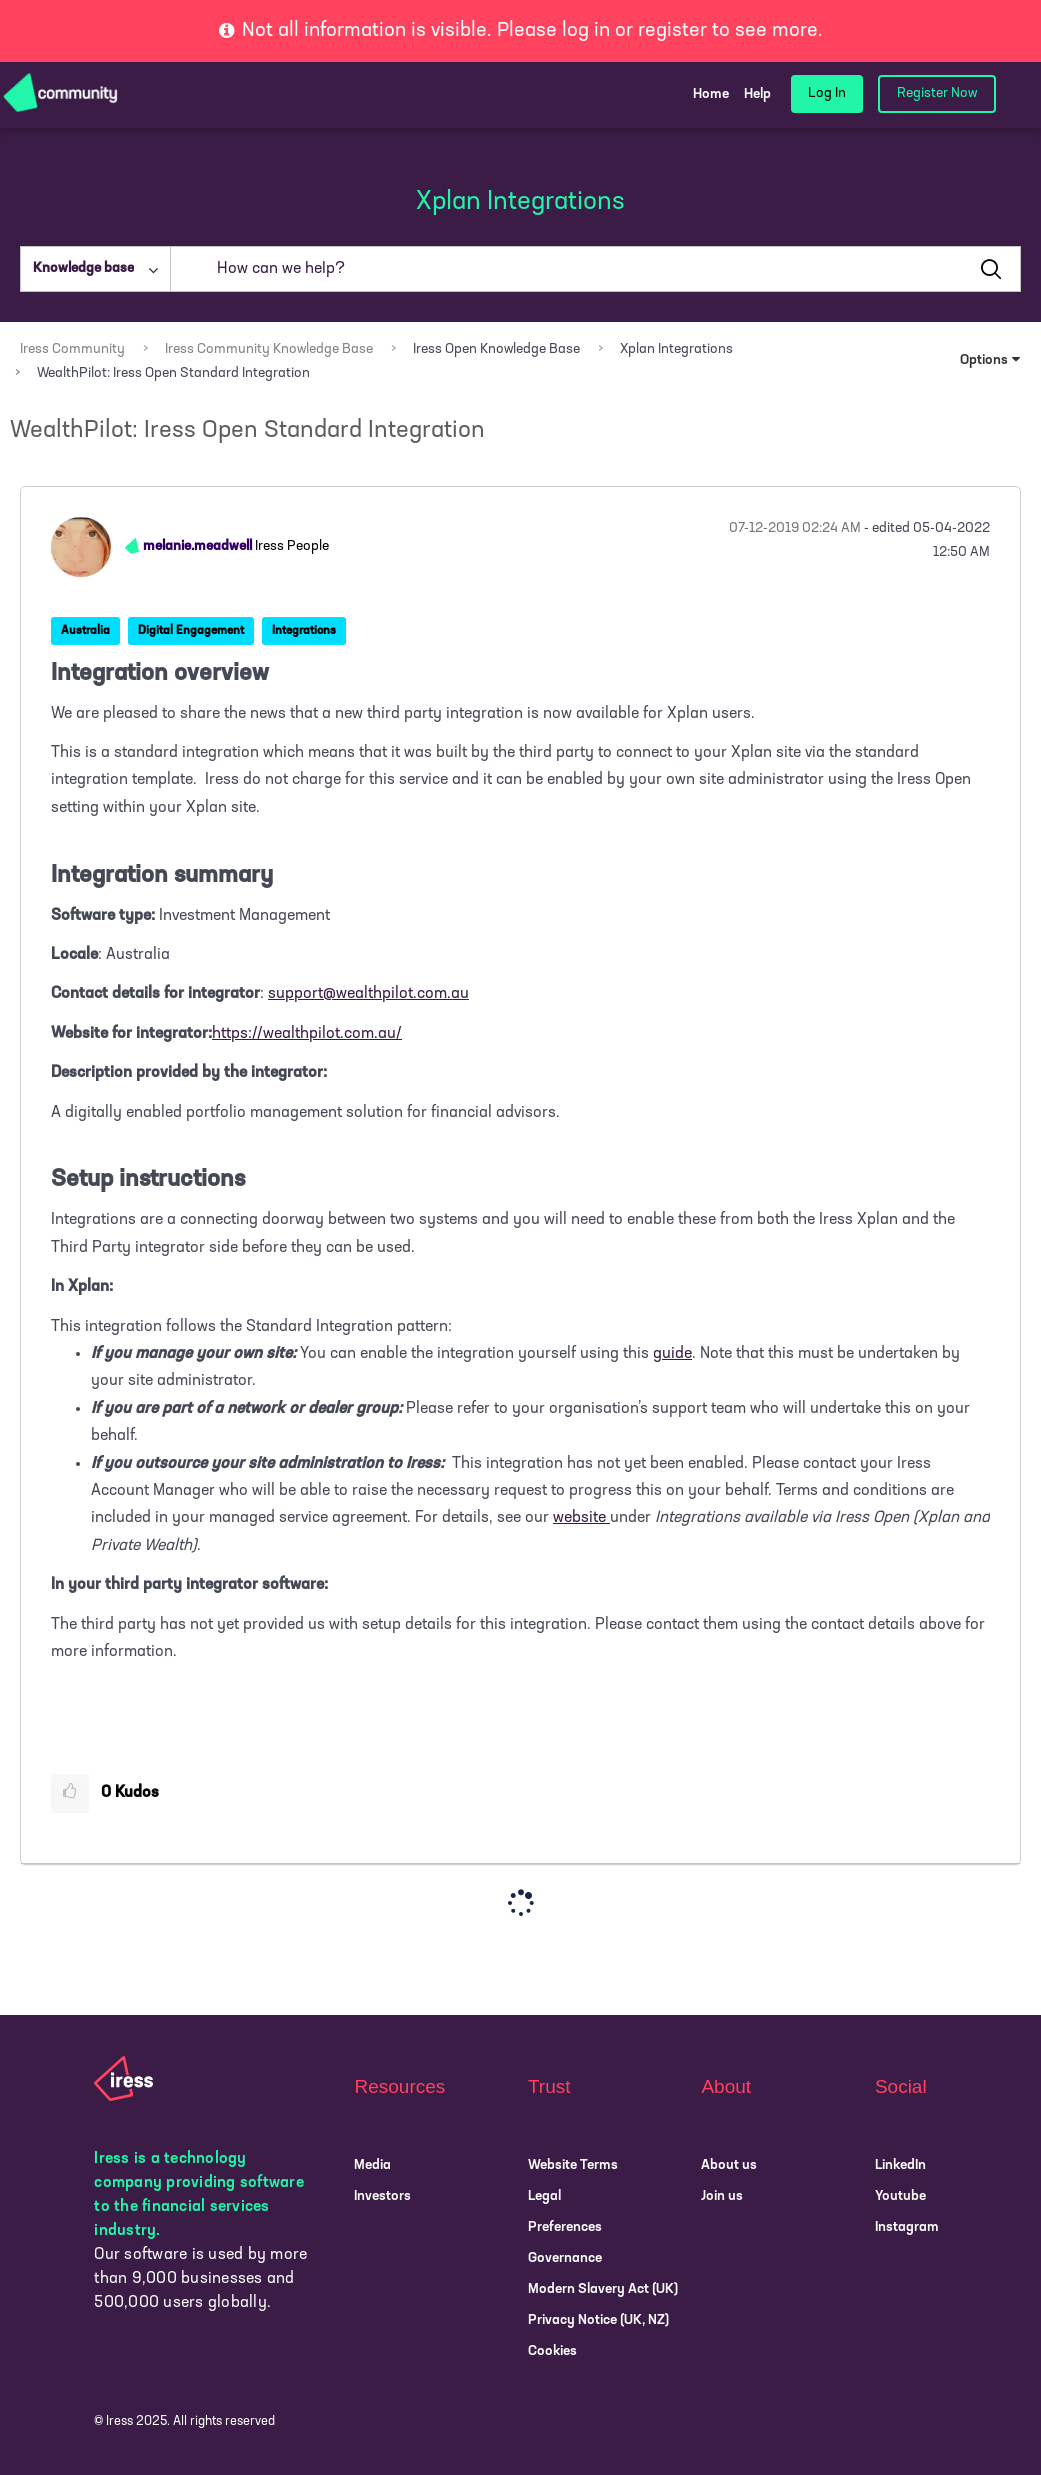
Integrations (304, 631)
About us (729, 2165)
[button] (70, 1793)
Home (711, 94)
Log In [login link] (827, 93)
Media (372, 2165)
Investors (382, 2196)
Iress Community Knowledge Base (269, 349)
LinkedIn (900, 2165)
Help (757, 94)
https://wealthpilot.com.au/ (307, 1034)
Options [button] (984, 360)
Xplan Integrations (676, 349)
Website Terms (573, 2165)
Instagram (907, 2227)
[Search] (595, 269)
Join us (722, 2196)
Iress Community (72, 349)
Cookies (552, 2351)
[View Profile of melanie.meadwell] (197, 546)
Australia (85, 631)
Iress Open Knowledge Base (496, 349)
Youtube (900, 2196)
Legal (544, 2196)
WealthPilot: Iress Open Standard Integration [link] (173, 373)
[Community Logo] (61, 94)
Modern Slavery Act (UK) (603, 2289)
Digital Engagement (191, 631)
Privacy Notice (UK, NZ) (598, 2320)
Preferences (565, 2227)
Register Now (937, 93)
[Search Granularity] (95, 269)
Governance (565, 2258)
